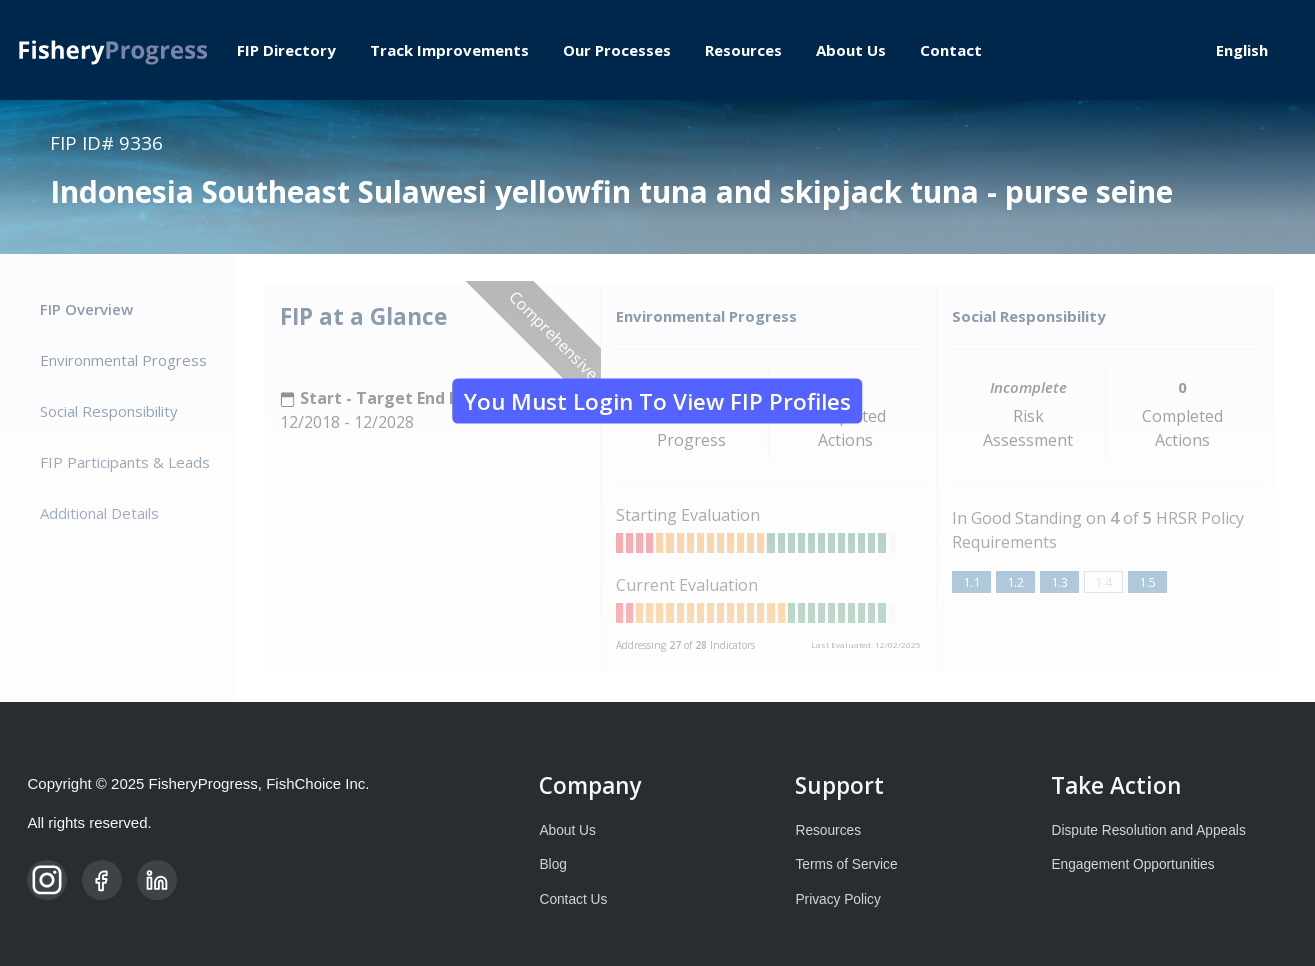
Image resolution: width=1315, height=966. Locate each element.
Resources (828, 830)
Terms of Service (846, 864)
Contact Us (573, 899)
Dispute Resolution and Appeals (1148, 830)
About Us (567, 830)
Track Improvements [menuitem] (449, 50)
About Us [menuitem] (851, 50)
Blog (552, 864)
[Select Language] (1250, 50)
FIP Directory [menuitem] (286, 50)
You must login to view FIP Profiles (656, 400)
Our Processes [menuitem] (617, 50)
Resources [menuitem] (743, 50)
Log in (1148, 50)
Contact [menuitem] (951, 50)
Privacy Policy (837, 899)
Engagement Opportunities (1132, 864)
